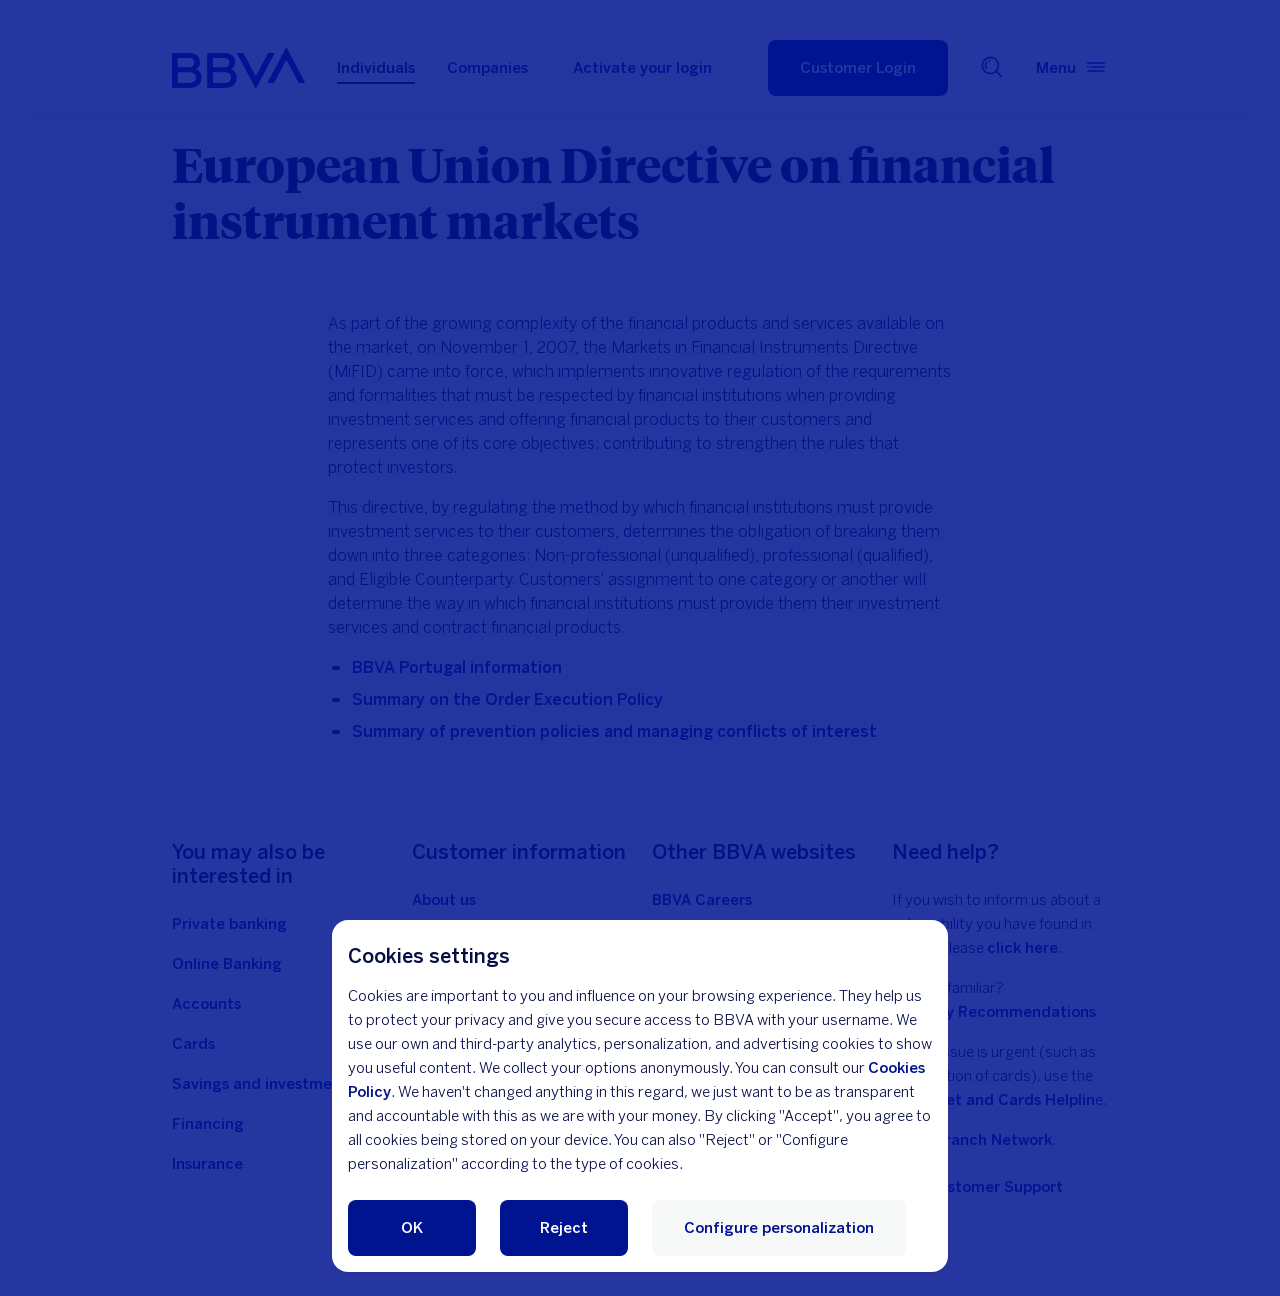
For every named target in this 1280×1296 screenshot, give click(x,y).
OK (412, 1228)
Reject (564, 1228)
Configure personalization (779, 1228)
